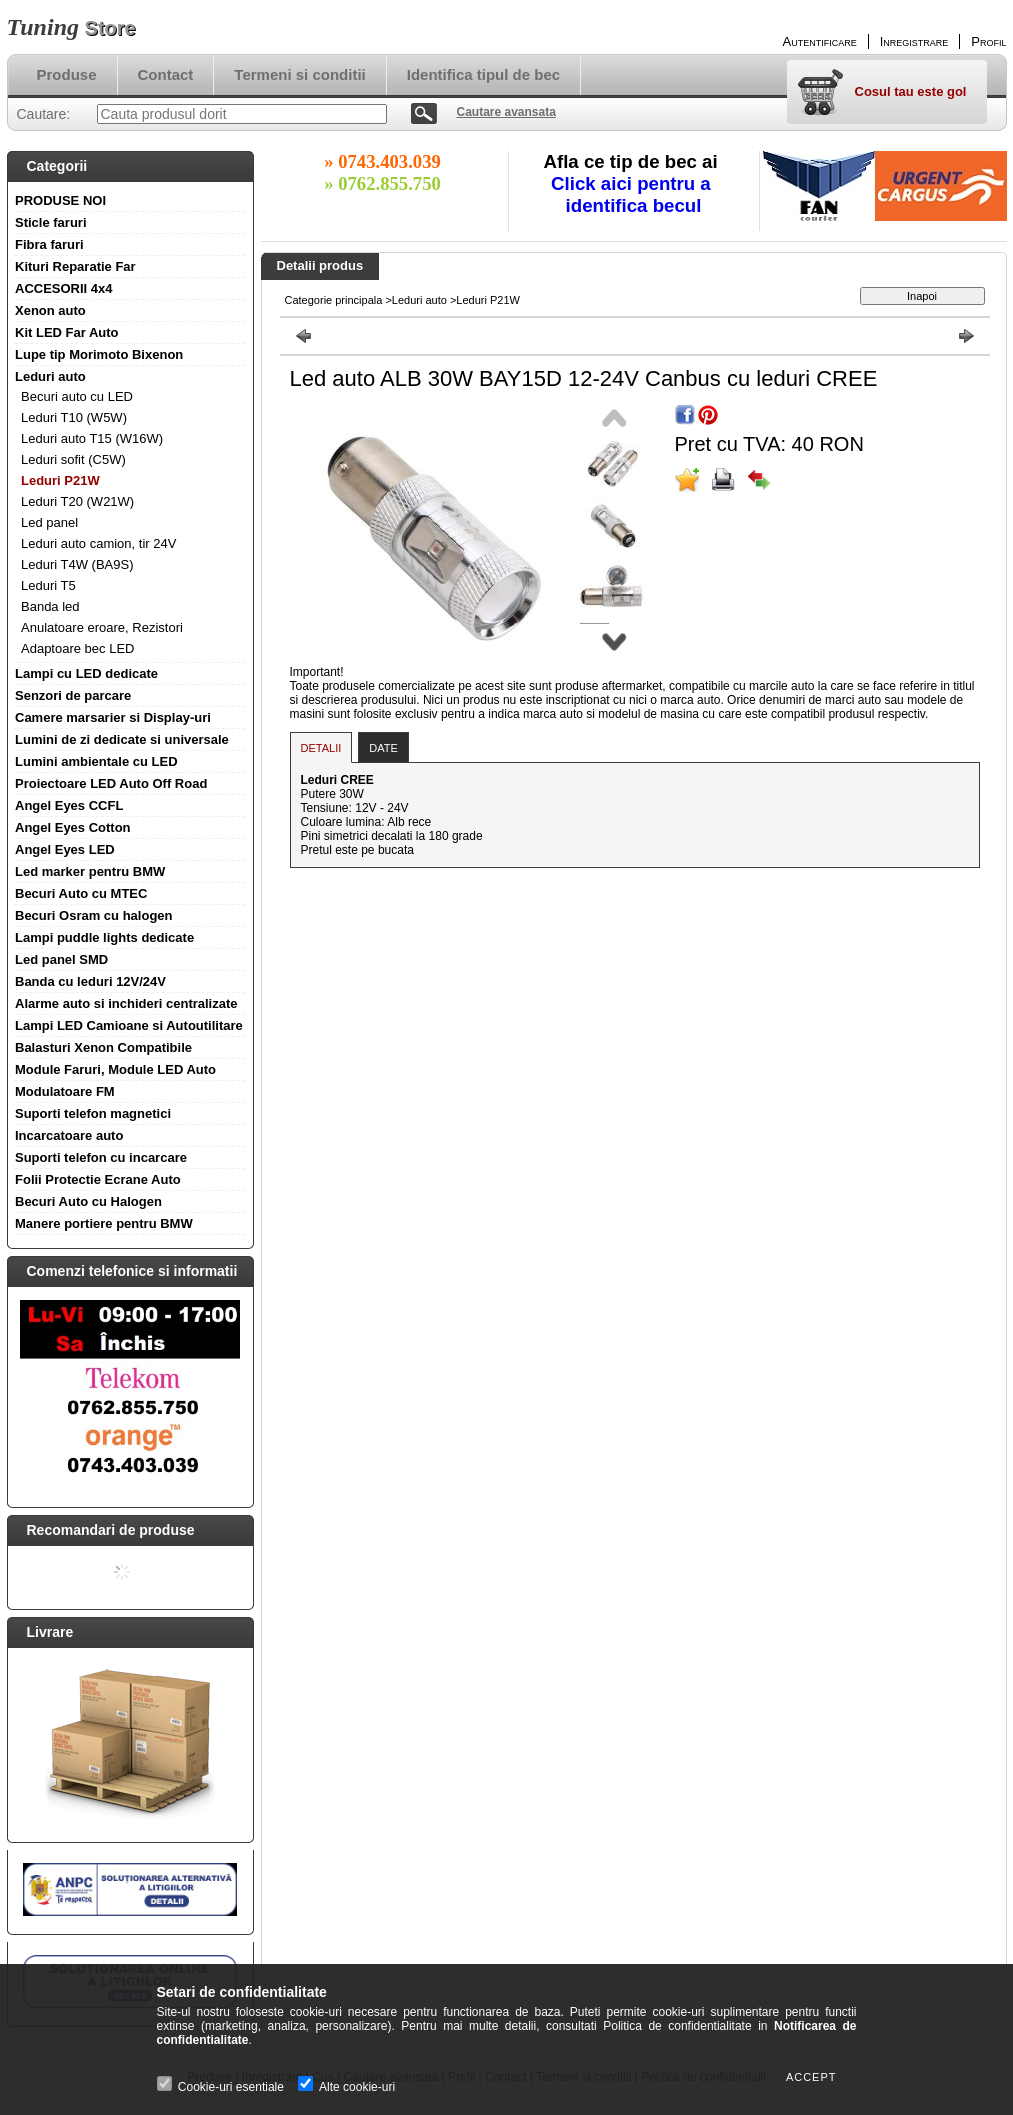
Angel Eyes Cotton (73, 827)
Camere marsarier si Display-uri (113, 717)
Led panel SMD (61, 959)
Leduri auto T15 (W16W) (92, 438)
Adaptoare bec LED (77, 648)
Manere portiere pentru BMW (104, 1223)
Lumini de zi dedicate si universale (122, 739)
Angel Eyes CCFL (69, 805)
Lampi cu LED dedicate (86, 673)
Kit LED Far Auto (67, 332)
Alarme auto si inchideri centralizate (126, 1003)
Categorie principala (334, 300)
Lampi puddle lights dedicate (104, 937)
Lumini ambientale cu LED (96, 761)
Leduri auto (50, 376)
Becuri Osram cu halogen (94, 915)
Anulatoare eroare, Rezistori (102, 627)
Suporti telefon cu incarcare (101, 1157)
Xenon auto (50, 310)
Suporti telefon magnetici (93, 1113)
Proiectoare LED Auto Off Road (111, 783)
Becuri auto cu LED (77, 396)
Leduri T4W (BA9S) (77, 564)
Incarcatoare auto (69, 1135)
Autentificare (820, 41)
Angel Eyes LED (65, 849)
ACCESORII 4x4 (64, 288)
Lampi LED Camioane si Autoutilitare (129, 1025)
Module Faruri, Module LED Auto (115, 1069)
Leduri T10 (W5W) (74, 417)
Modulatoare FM (65, 1091)
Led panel (49, 522)
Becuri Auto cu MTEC (81, 893)
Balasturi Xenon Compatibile (103, 1047)
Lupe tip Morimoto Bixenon (99, 354)
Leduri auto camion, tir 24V (98, 543)
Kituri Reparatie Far (75, 266)
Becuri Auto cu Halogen (88, 1201)
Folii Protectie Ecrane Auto (98, 1179)
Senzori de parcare (73, 695)
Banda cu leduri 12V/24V (90, 981)
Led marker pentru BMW (90, 871)
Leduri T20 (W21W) (77, 501)
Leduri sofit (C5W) (73, 459)
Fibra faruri (49, 244)
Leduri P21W (60, 480)
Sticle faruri (51, 222)
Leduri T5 (48, 585)
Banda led (50, 606)
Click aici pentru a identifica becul (633, 194)
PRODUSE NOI (60, 200)
